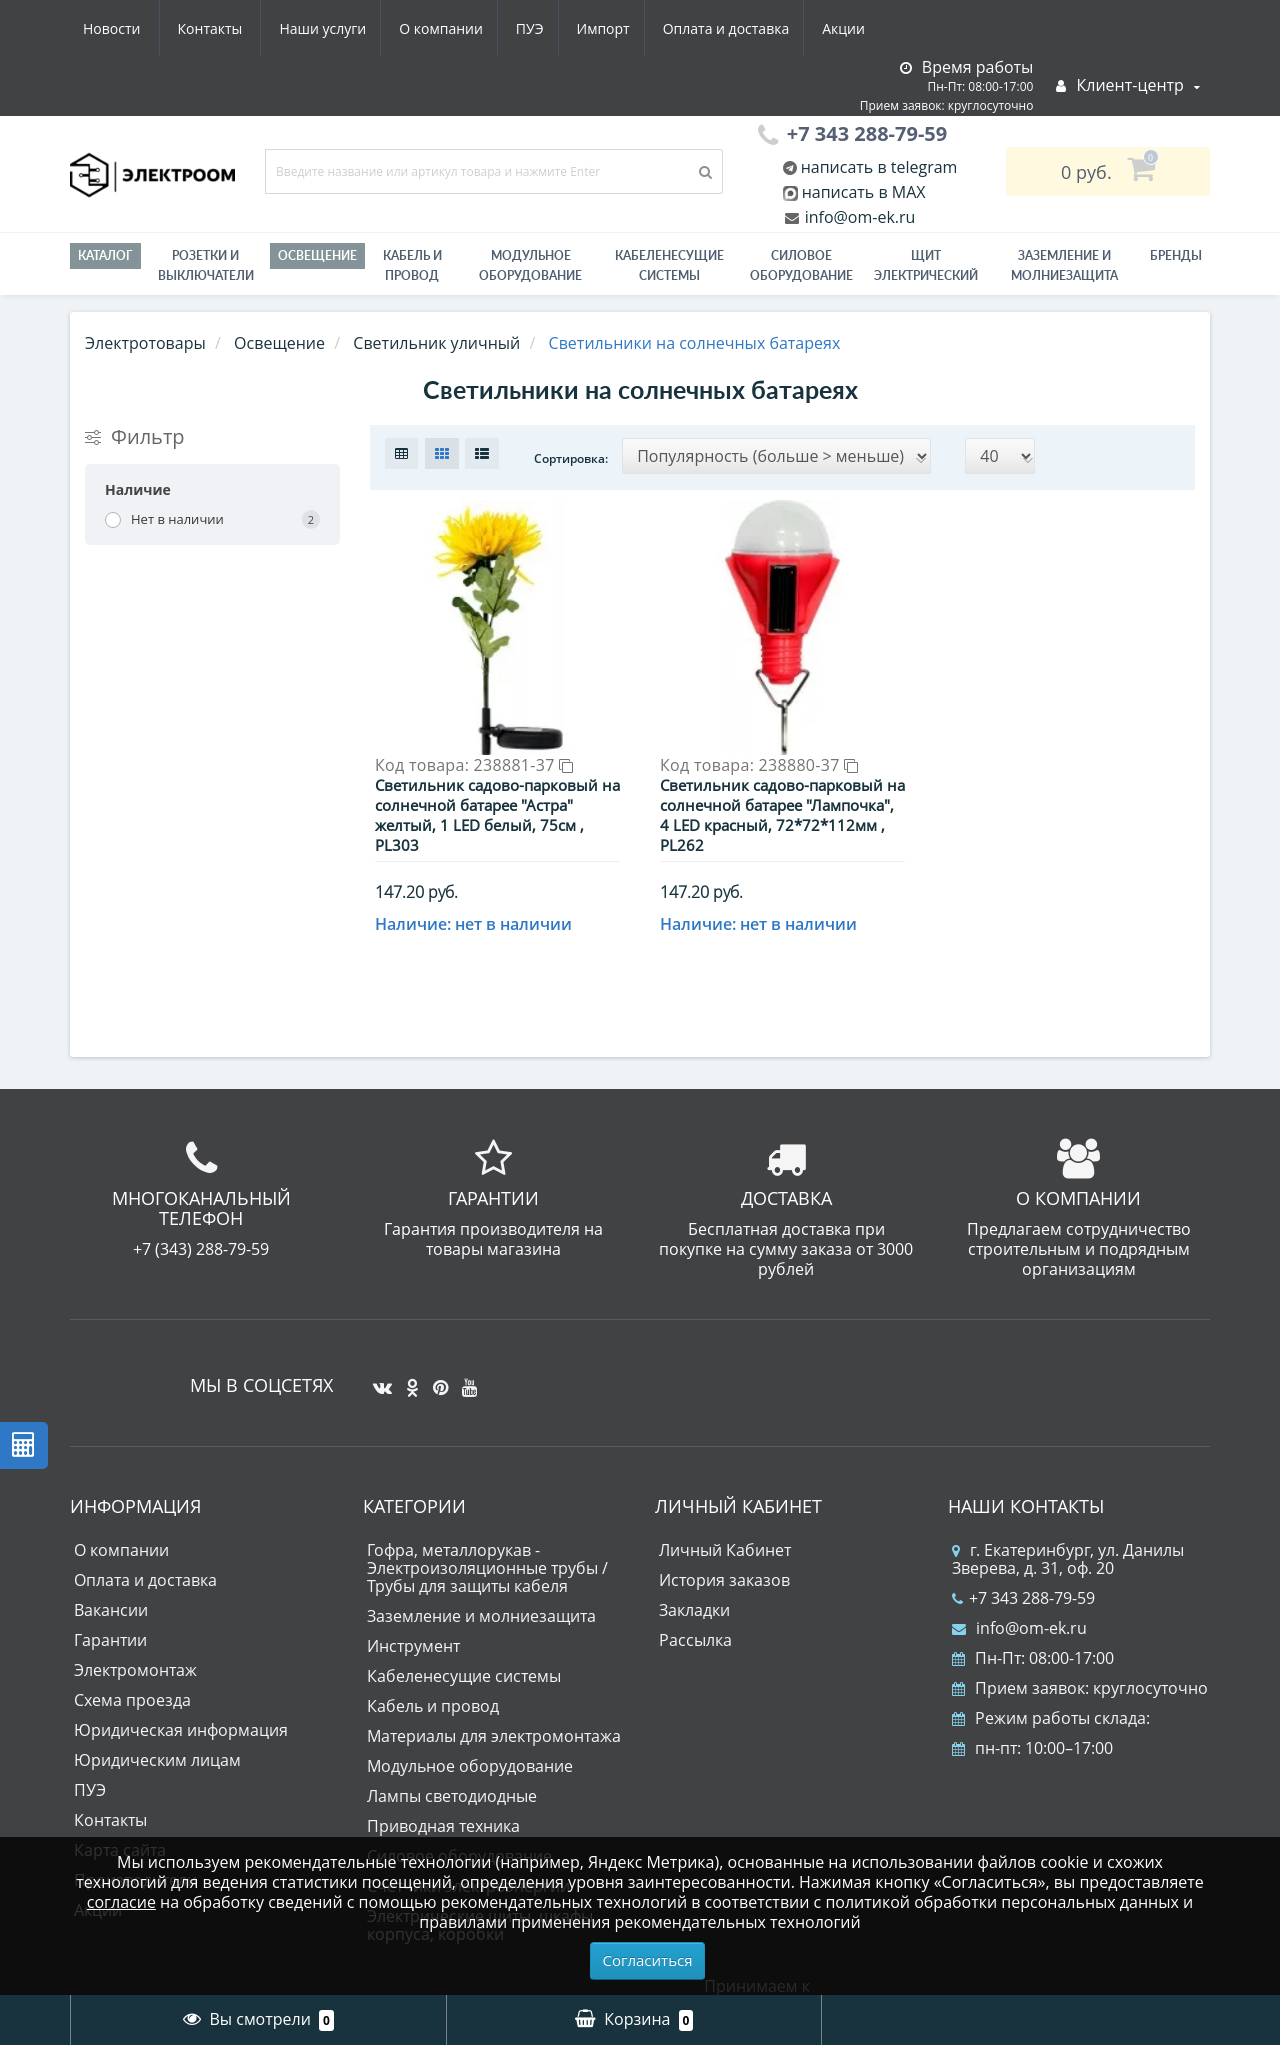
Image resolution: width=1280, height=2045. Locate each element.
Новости (754, 28)
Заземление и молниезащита (481, 1584)
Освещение (317, 255)
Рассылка (695, 1608)
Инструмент (413, 1614)
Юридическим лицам (157, 1728)
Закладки (694, 1578)
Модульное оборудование (530, 265)
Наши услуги (126, 28)
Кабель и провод (412, 265)
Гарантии (110, 1608)
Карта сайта (120, 1818)
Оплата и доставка (546, 28)
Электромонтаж (135, 1638)
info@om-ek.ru (858, 217)
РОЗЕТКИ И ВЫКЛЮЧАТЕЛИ (206, 265)
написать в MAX (864, 192)
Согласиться (648, 1960)
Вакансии (111, 1578)
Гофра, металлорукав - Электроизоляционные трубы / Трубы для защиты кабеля (487, 1536)
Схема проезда (132, 1668)
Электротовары (145, 343)
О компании (249, 28)
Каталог (105, 255)
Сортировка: (571, 458)
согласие (121, 1902)
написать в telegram (877, 167)
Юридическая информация (181, 1698)
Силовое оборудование (801, 265)
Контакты (853, 28)
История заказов (724, 1548)
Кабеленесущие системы (669, 265)
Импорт (419, 28)
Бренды (1176, 255)
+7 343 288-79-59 (1023, 1566)
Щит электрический (926, 265)
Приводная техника (443, 1794)
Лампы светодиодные (452, 1764)
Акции (667, 28)
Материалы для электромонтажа (494, 1704)
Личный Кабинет (725, 1518)
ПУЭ (342, 28)
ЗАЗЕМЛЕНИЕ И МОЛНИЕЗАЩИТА (1064, 265)
